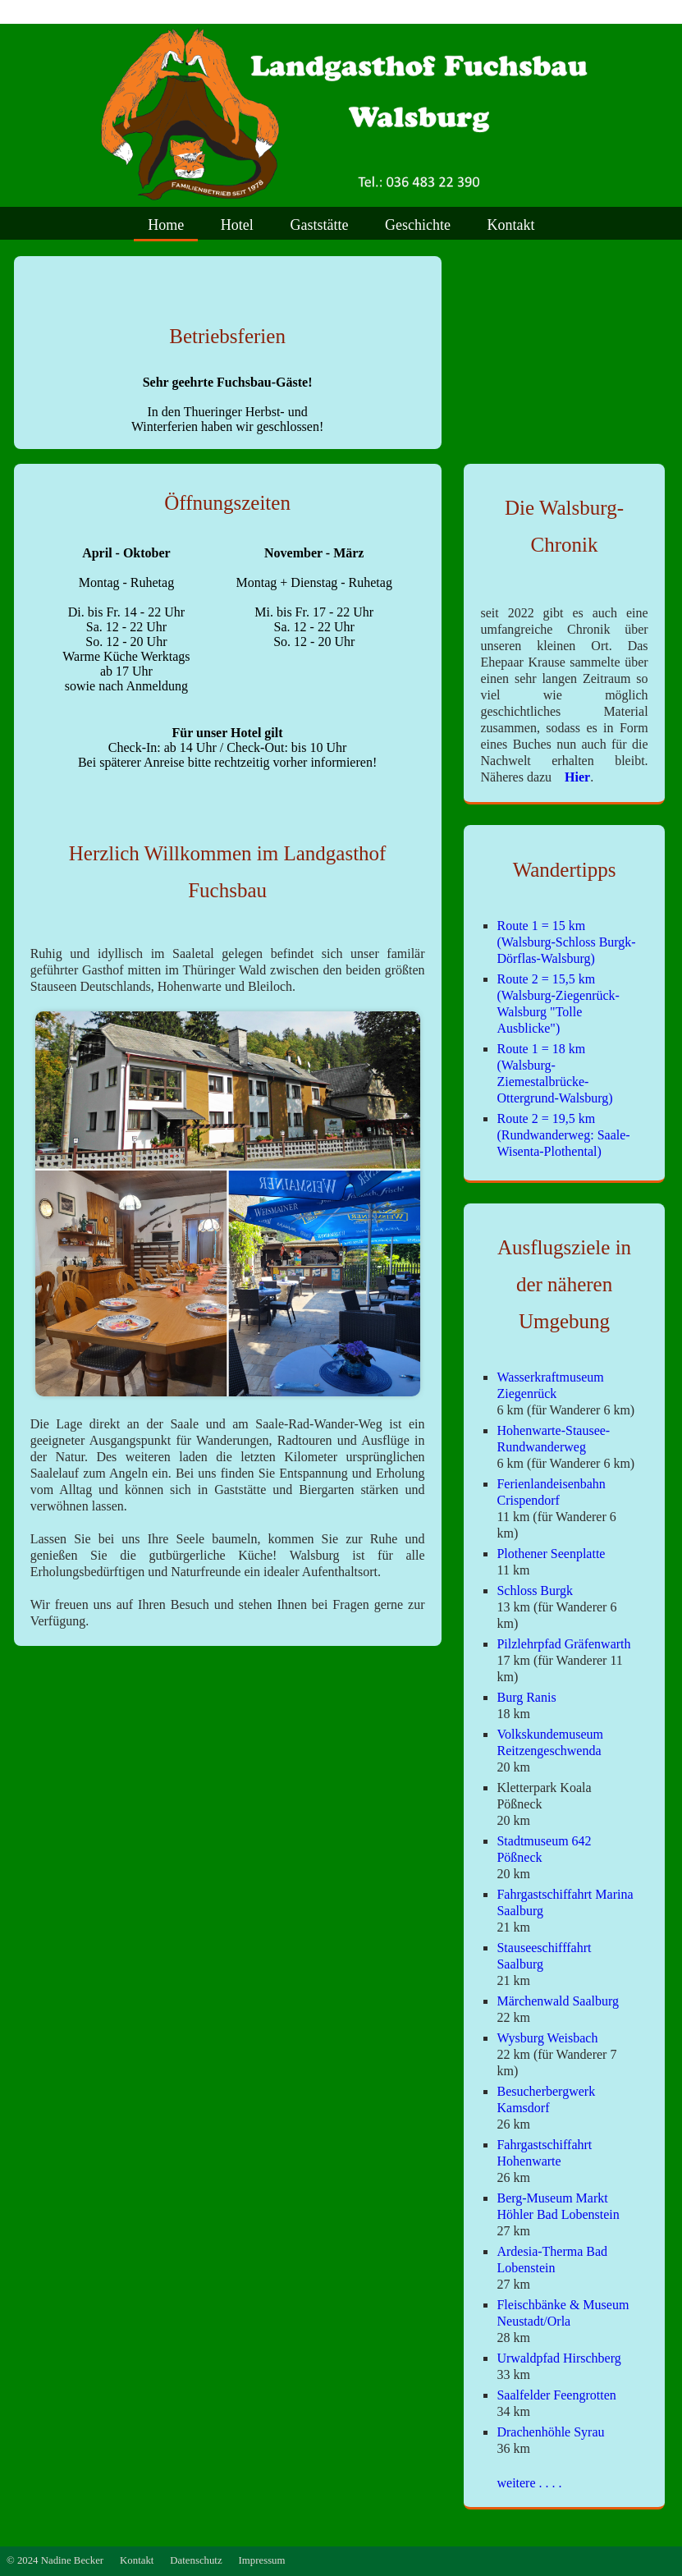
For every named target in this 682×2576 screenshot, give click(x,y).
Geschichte (418, 225)
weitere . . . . (529, 2483)
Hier (572, 777)
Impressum (262, 2560)
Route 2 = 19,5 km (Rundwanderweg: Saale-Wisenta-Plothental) (563, 1135)
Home (166, 225)
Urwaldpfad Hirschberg (558, 2358)
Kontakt (511, 225)
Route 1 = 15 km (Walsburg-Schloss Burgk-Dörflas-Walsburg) (566, 942)
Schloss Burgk (535, 1590)
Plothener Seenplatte (551, 1554)
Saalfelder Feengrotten (556, 2395)
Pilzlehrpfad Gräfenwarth (563, 1644)
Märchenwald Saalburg (558, 2001)
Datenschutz (196, 2560)
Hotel (237, 225)
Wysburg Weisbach (547, 2038)
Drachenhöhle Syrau (550, 2432)
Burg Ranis (526, 1697)
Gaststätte (319, 225)
